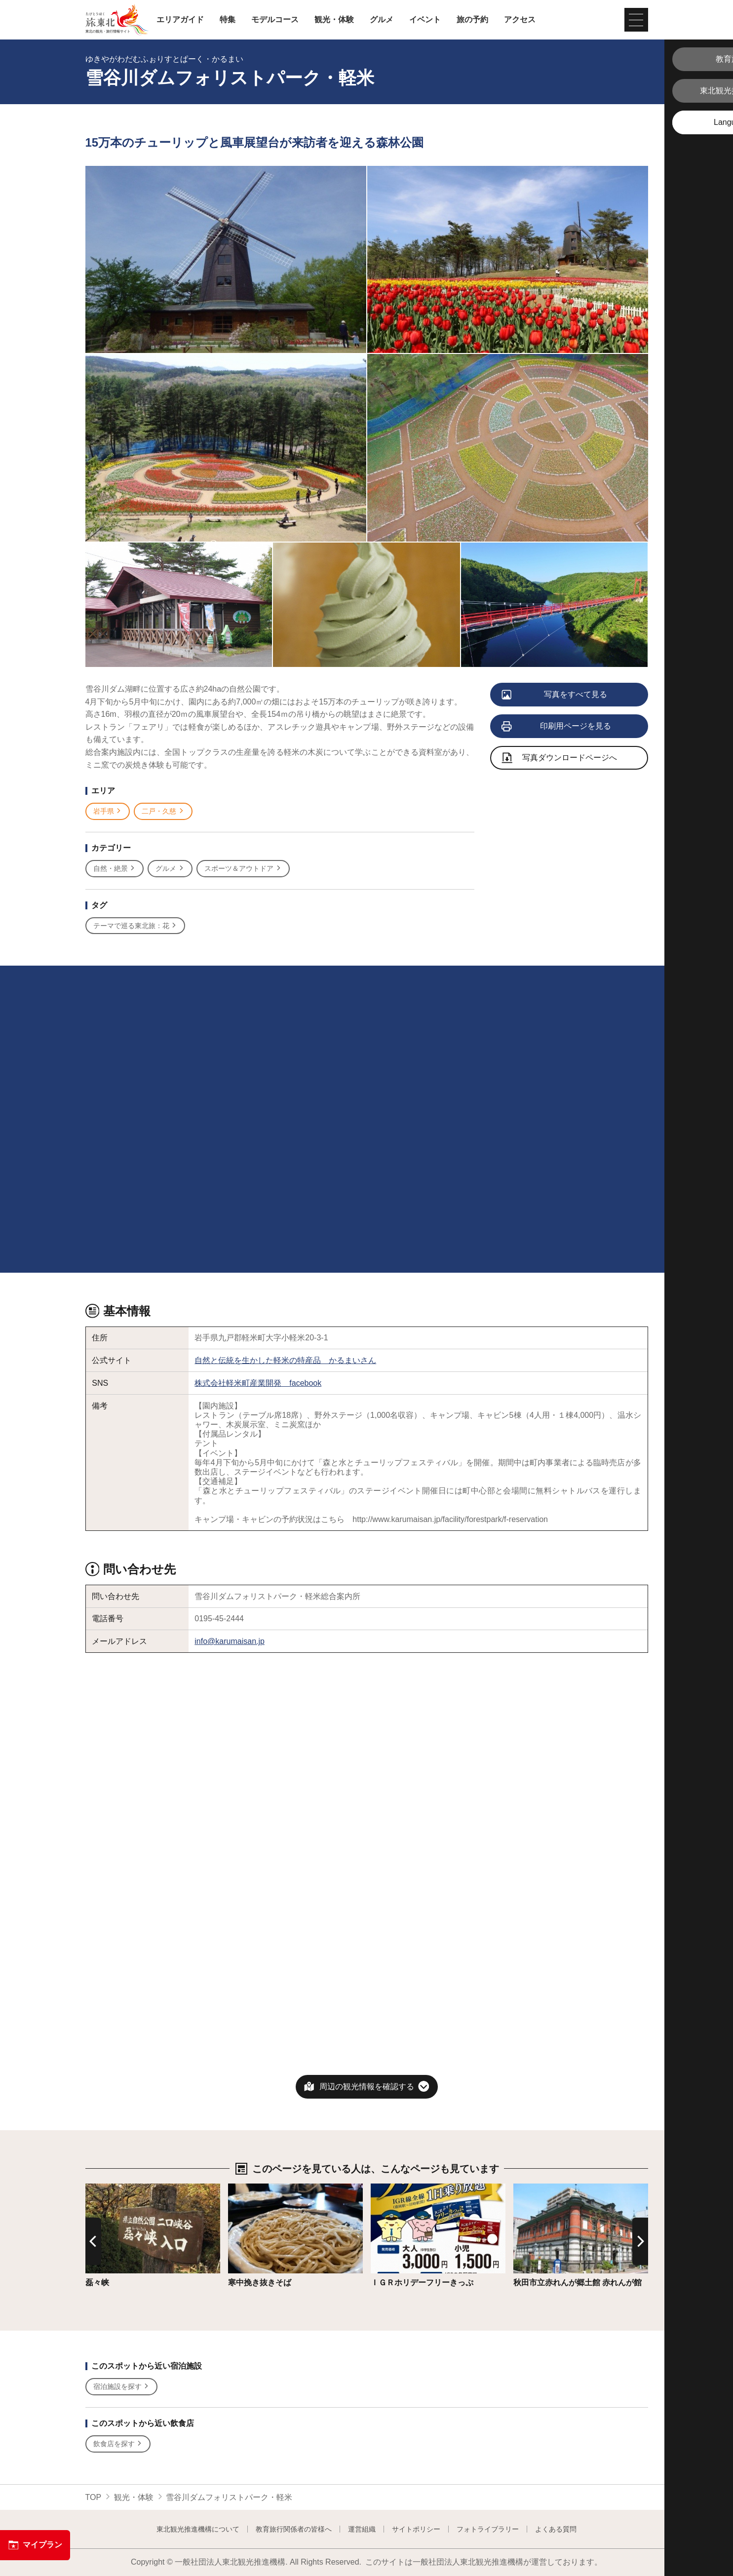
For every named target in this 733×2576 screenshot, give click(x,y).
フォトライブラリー (488, 2529)
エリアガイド (180, 20)
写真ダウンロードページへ (559, 758)
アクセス (520, 20)
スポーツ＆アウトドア (243, 868)
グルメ (381, 20)
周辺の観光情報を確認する (366, 2086)
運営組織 (362, 2529)
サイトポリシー (416, 2529)
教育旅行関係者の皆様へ (294, 2529)
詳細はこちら (109, 2188)
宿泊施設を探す (121, 2386)
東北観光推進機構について (197, 2529)
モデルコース (275, 20)
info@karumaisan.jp (229, 1641)
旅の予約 (472, 20)
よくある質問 (556, 2529)
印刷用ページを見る (557, 727)
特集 (227, 20)
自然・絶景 (114, 868)
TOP (93, 2497)
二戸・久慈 (163, 811)
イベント (425, 20)
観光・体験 (334, 20)
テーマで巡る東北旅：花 (135, 926)
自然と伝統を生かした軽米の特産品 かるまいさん (285, 1360)
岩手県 (107, 811)
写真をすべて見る (555, 695)
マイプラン (35, 2544)
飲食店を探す (118, 2444)
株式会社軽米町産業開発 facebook (257, 1383)
